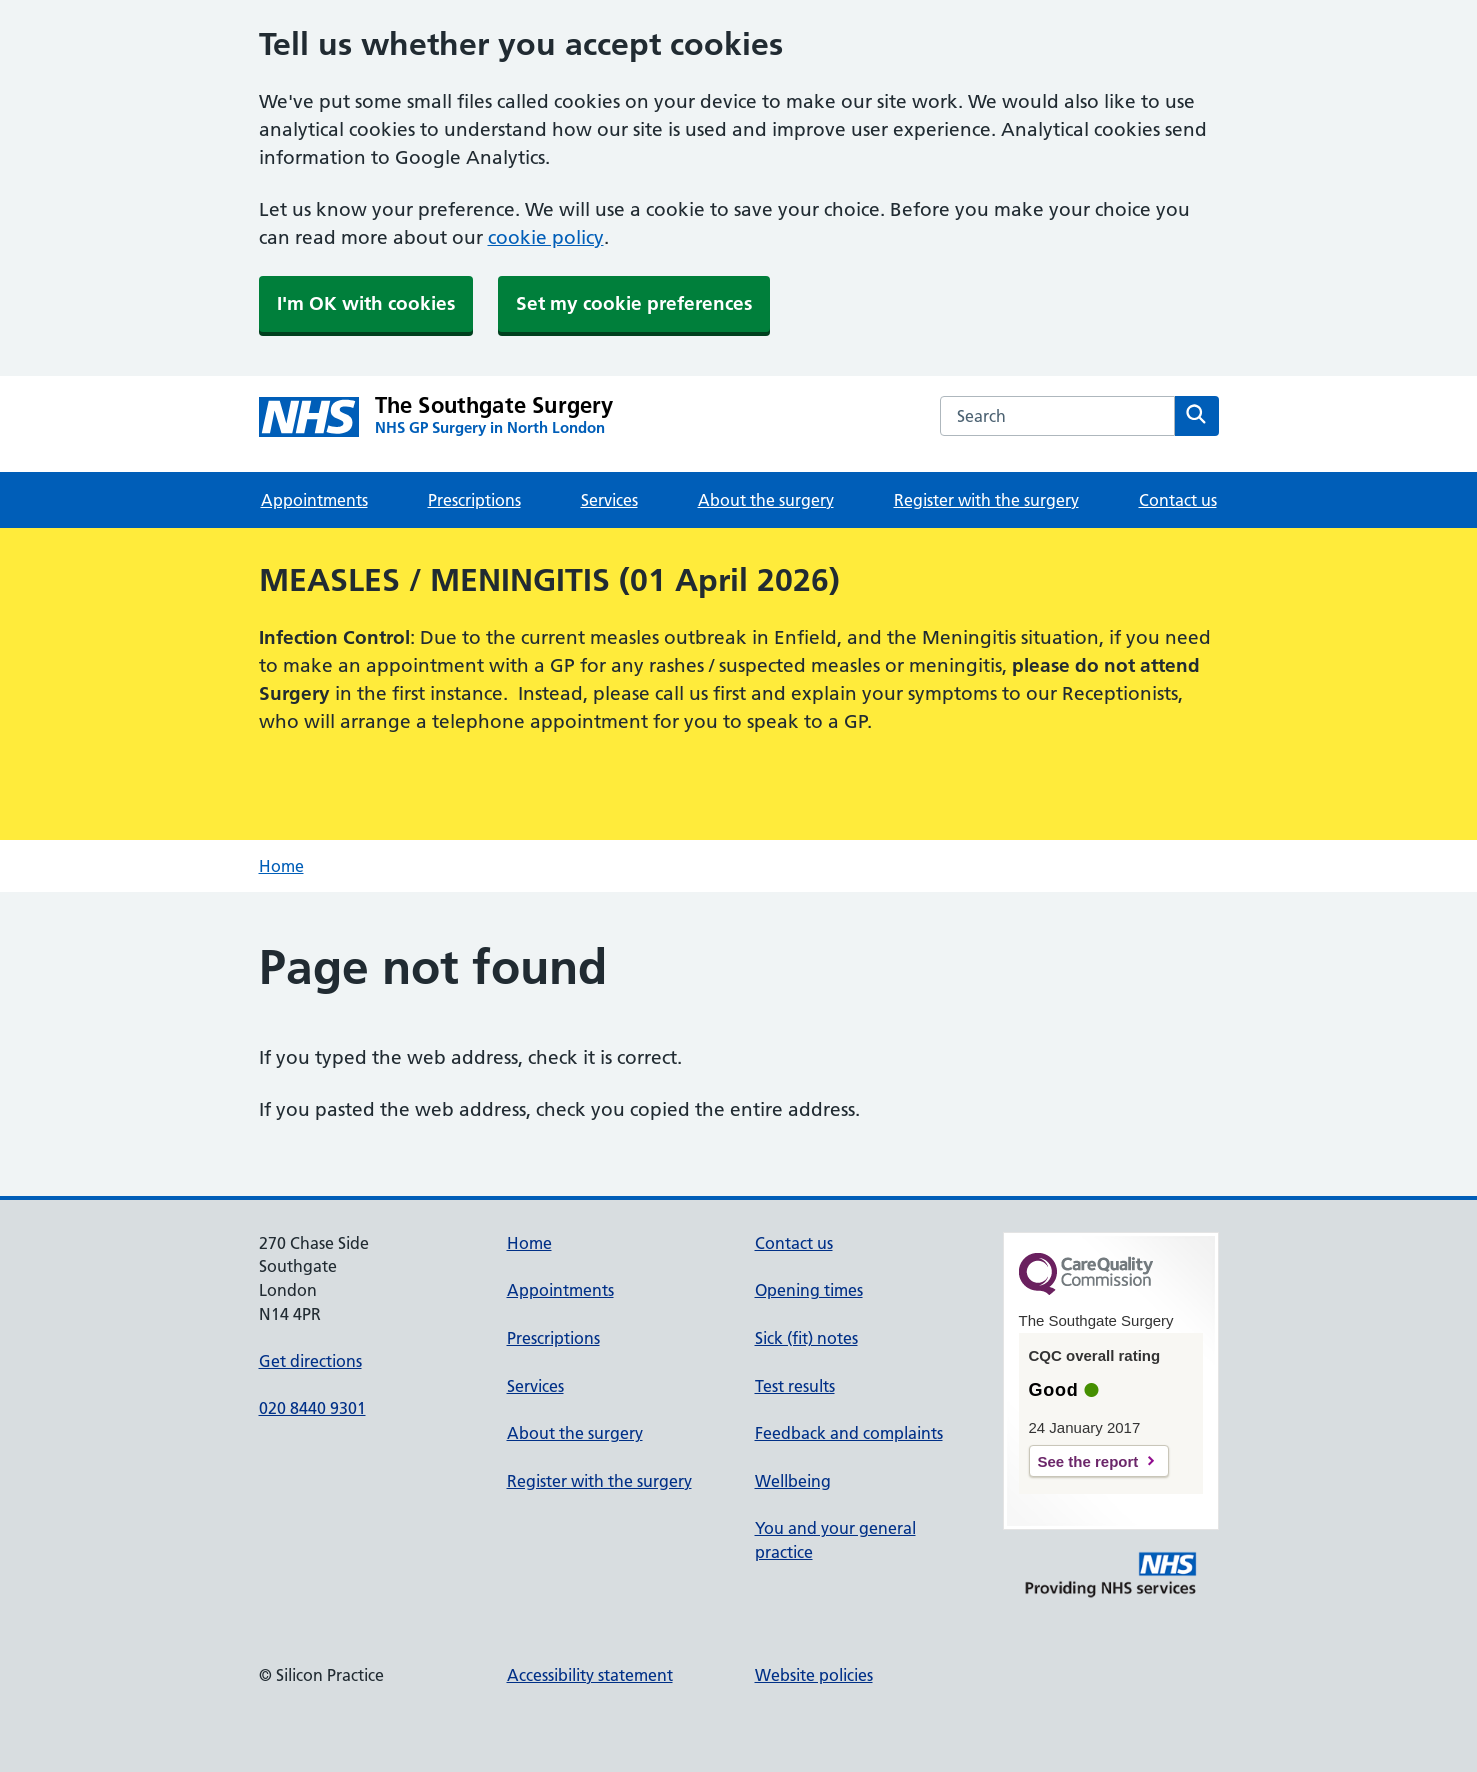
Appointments (314, 500)
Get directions (310, 1361)
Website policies (814, 1675)
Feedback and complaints (849, 1433)
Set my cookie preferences (634, 303)
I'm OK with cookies (366, 303)
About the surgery (766, 500)
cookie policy (546, 237)
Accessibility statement (590, 1675)
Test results (795, 1386)
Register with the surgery (986, 500)
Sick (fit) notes (806, 1338)
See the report (1088, 1461)
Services (609, 500)
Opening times (809, 1290)
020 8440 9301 (312, 1408)
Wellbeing (793, 1481)
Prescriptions (474, 500)
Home (281, 866)
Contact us (1178, 500)
